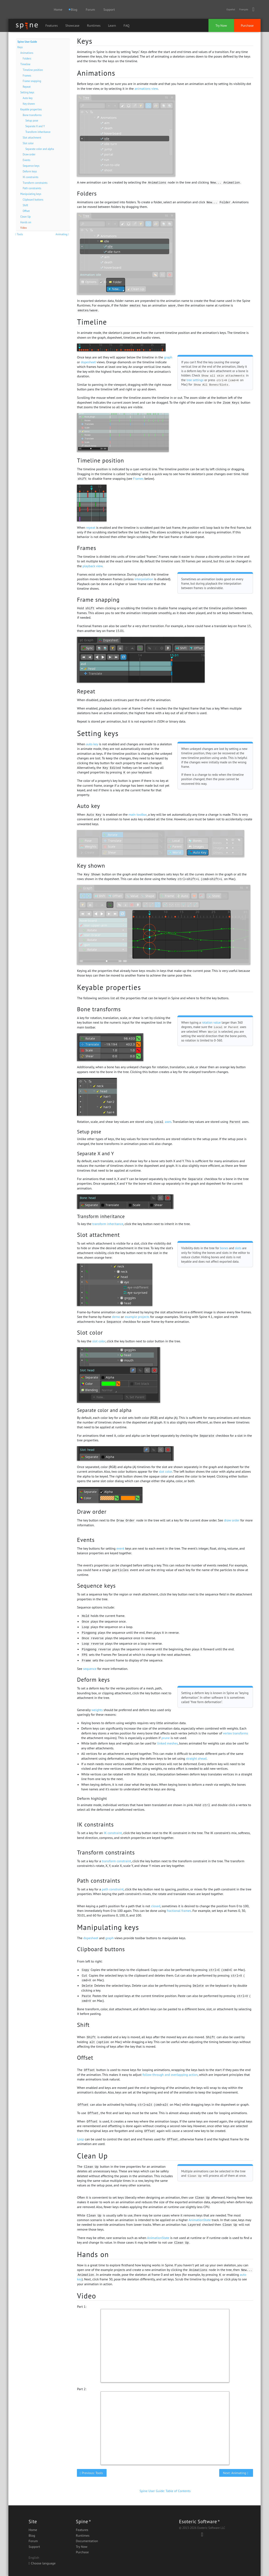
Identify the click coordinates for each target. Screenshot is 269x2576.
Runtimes (93, 25)
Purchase (247, 25)
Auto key (28, 98)
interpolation (143, 579)
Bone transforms (32, 115)
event (120, 1548)
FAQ (126, 25)
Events (26, 160)
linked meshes (167, 1743)
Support (109, 9)
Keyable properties (31, 109)
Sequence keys (31, 166)
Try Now (221, 25)
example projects (137, 1317)
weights (97, 1710)
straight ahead (196, 1758)
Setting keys (27, 92)
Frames (27, 75)
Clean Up (25, 216)
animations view (146, 88)
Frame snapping (32, 81)
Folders (27, 58)
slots (238, 1248)
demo (116, 1317)
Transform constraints (35, 183)
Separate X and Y (35, 126)
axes (168, 1121)
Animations (26, 53)
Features (51, 25)
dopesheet (88, 362)
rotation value (211, 1022)
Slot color (28, 143)
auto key (92, 744)
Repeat (27, 87)
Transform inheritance (37, 132)
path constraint (113, 1889)
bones (224, 1248)
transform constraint (116, 1861)
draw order (232, 1520)
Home (58, 9)
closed (155, 1906)
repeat (90, 527)
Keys (20, 47)
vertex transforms (235, 1733)
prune (165, 1738)
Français (243, 9)
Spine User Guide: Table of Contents (165, 2491)
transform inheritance (107, 1224)
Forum (90, 9)
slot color (98, 1341)
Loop (80, 2139)
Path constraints (32, 188)
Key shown (29, 104)
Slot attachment (32, 137)
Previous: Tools (92, 2473)
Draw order (29, 154)
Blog (32, 2535)
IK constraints (30, 177)
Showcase (72, 25)
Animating (62, 234)
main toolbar (138, 814)
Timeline (25, 64)
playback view (92, 566)
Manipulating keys (30, 194)
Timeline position (33, 70)
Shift (25, 205)
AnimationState (200, 2220)
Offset (26, 211)
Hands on (25, 222)
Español (231, 9)
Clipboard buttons (33, 199)
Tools (19, 234)
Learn (112, 25)
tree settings (194, 380)
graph (168, 357)
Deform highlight (92, 1798)
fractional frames (179, 1911)
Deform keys (30, 171)
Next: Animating (236, 2473)
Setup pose (31, 120)
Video (23, 228)
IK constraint (113, 1833)
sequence (89, 1669)
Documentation (87, 2541)
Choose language (42, 2563)
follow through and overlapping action (170, 2074)
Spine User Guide (27, 42)
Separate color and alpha (39, 149)
